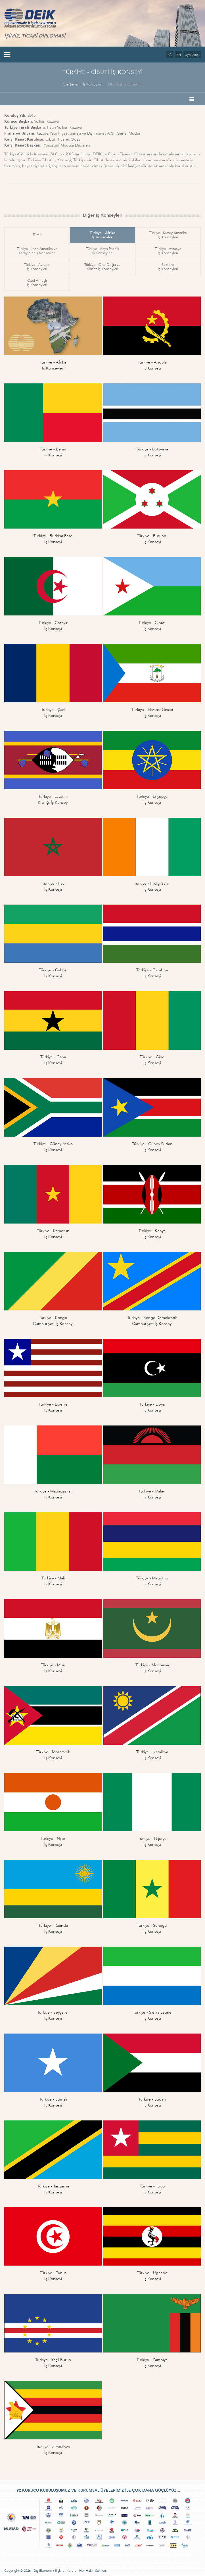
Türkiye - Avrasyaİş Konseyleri (168, 251)
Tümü (37, 234)
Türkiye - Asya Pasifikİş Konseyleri (102, 251)
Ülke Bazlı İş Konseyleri (125, 84)
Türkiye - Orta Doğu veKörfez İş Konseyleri (102, 267)
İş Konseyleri (92, 84)
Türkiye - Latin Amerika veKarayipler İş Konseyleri (37, 251)
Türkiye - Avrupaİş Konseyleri (37, 267)
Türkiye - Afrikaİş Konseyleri (102, 235)
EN (178, 55)
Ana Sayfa (70, 84)
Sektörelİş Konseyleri (168, 267)
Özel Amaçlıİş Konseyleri (37, 282)
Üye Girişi (192, 55)
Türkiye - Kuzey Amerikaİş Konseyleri (168, 235)
